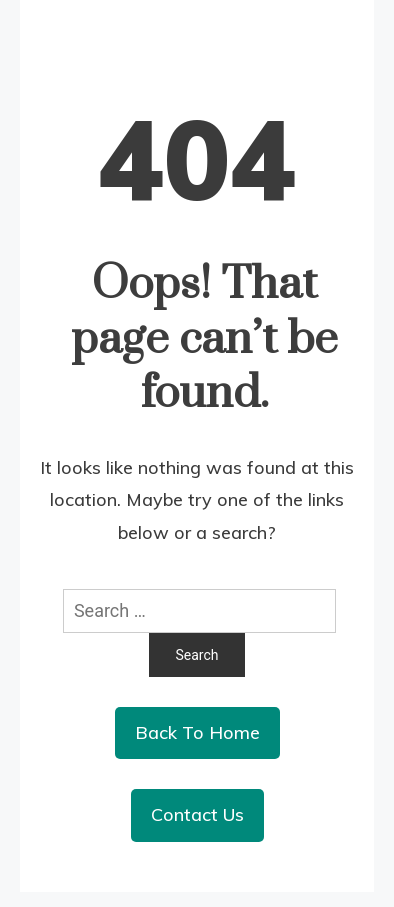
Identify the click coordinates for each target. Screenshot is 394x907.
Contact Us (197, 814)
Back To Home (197, 732)
